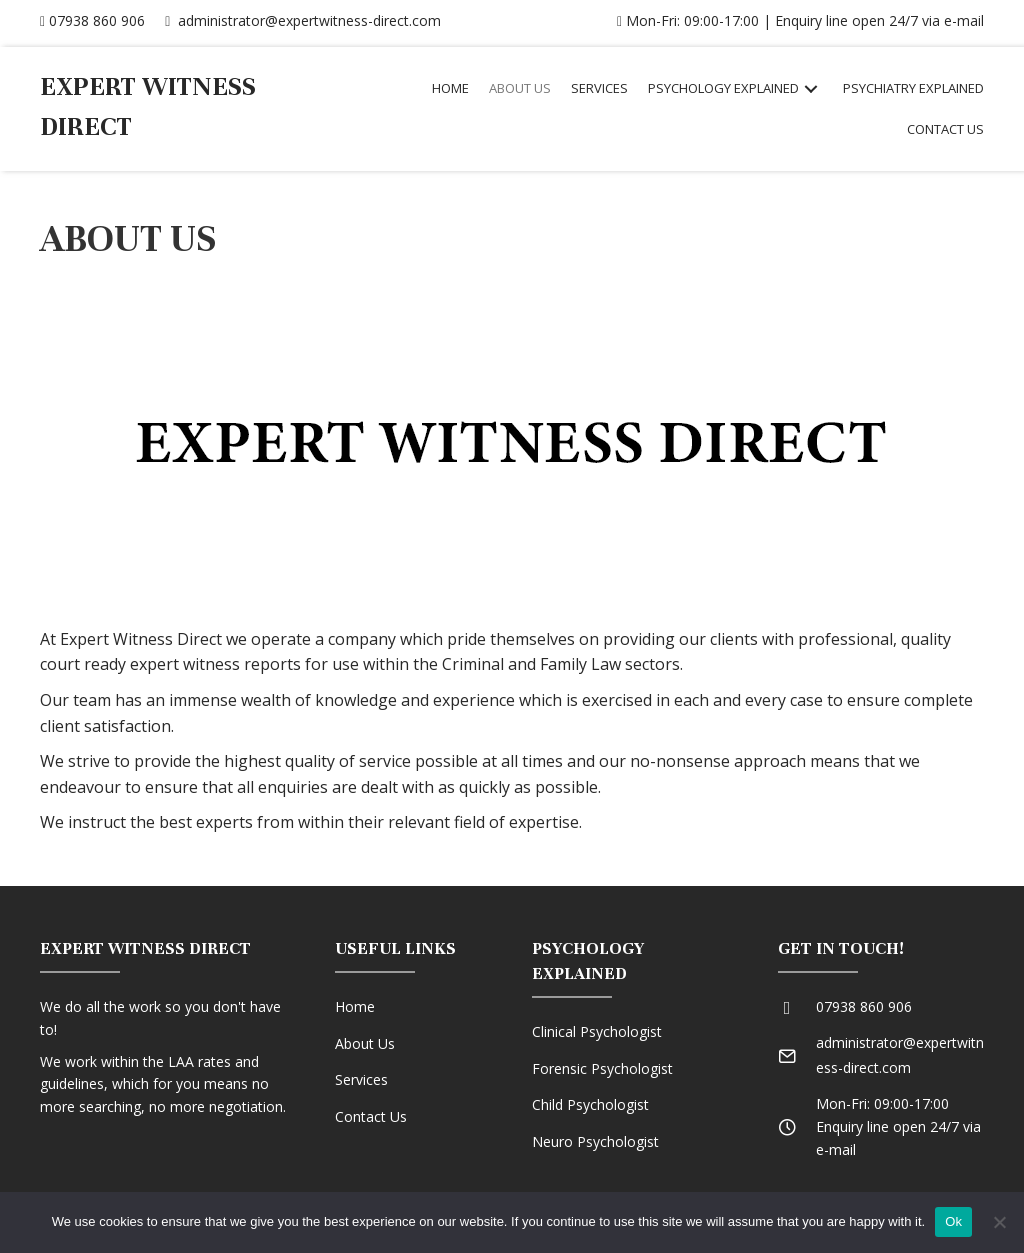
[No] (999, 1222)
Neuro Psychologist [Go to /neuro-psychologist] (595, 1141)
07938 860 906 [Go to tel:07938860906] (864, 1006)
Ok (953, 1221)
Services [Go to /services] (361, 1079)
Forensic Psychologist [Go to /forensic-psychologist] (602, 1068)
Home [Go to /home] (355, 1006)
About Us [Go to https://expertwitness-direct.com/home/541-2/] (365, 1043)
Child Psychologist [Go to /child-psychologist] (590, 1104)
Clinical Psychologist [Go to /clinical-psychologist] (597, 1031)
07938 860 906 (92, 20)
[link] (450, 88)
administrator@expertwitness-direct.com (303, 20)
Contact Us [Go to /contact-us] (371, 1116)
